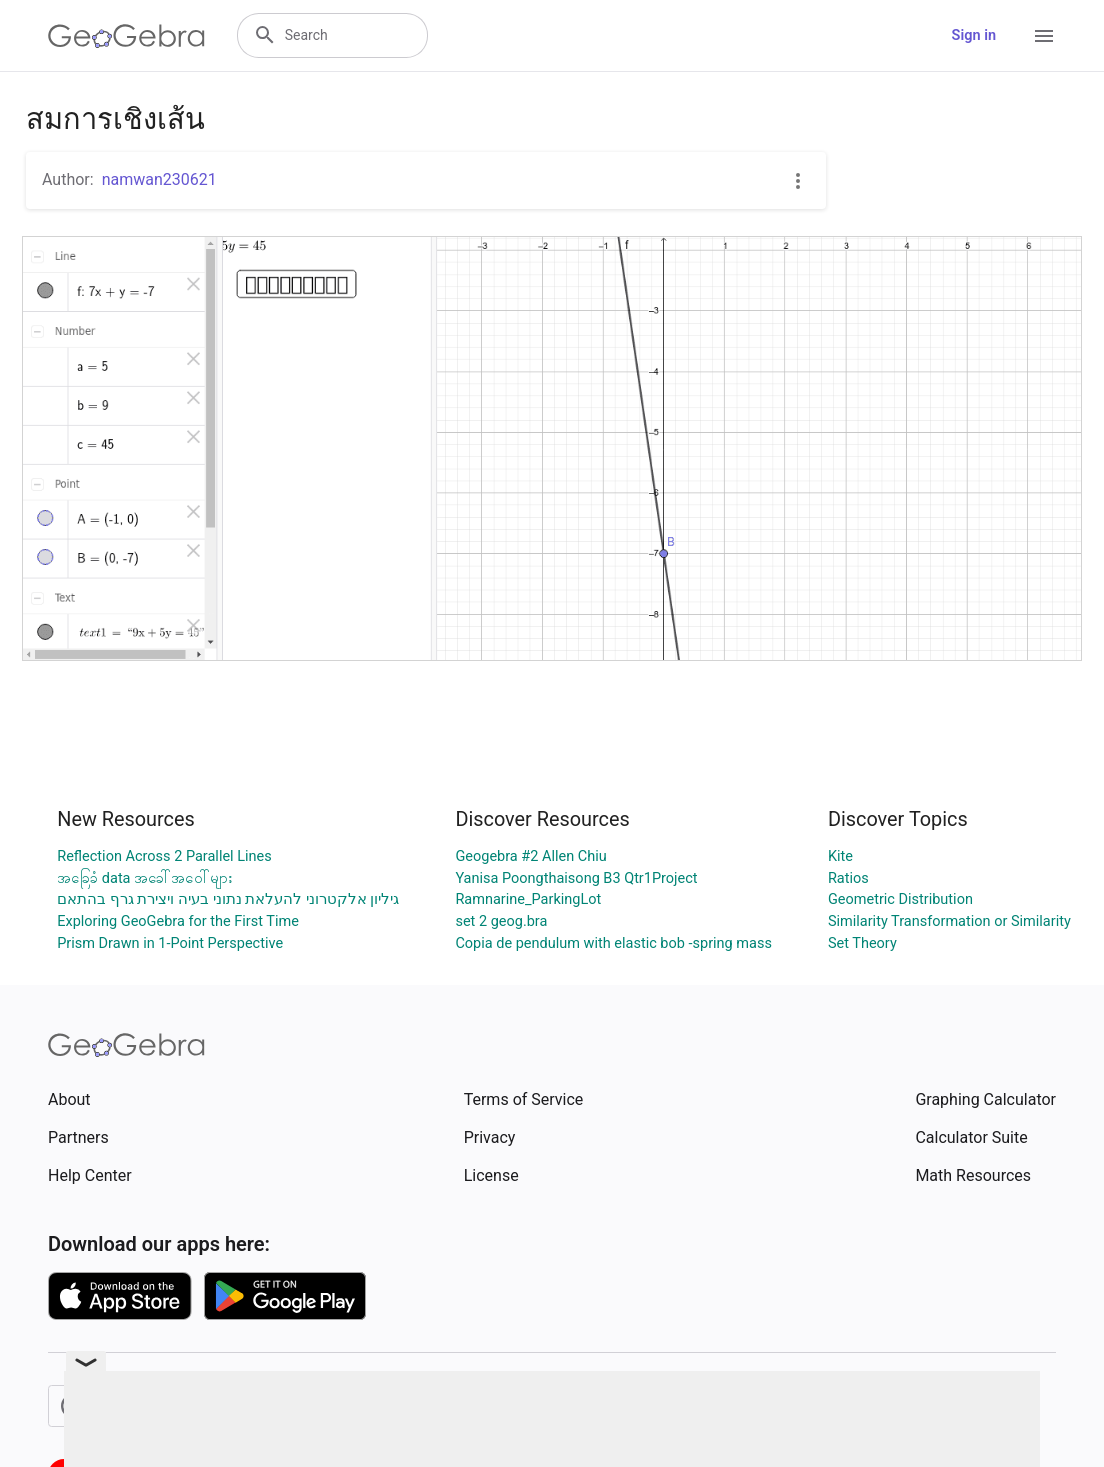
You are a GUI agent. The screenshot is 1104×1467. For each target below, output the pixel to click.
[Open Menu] (1044, 36)
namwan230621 (159, 179)
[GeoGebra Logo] (126, 36)
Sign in (974, 35)
